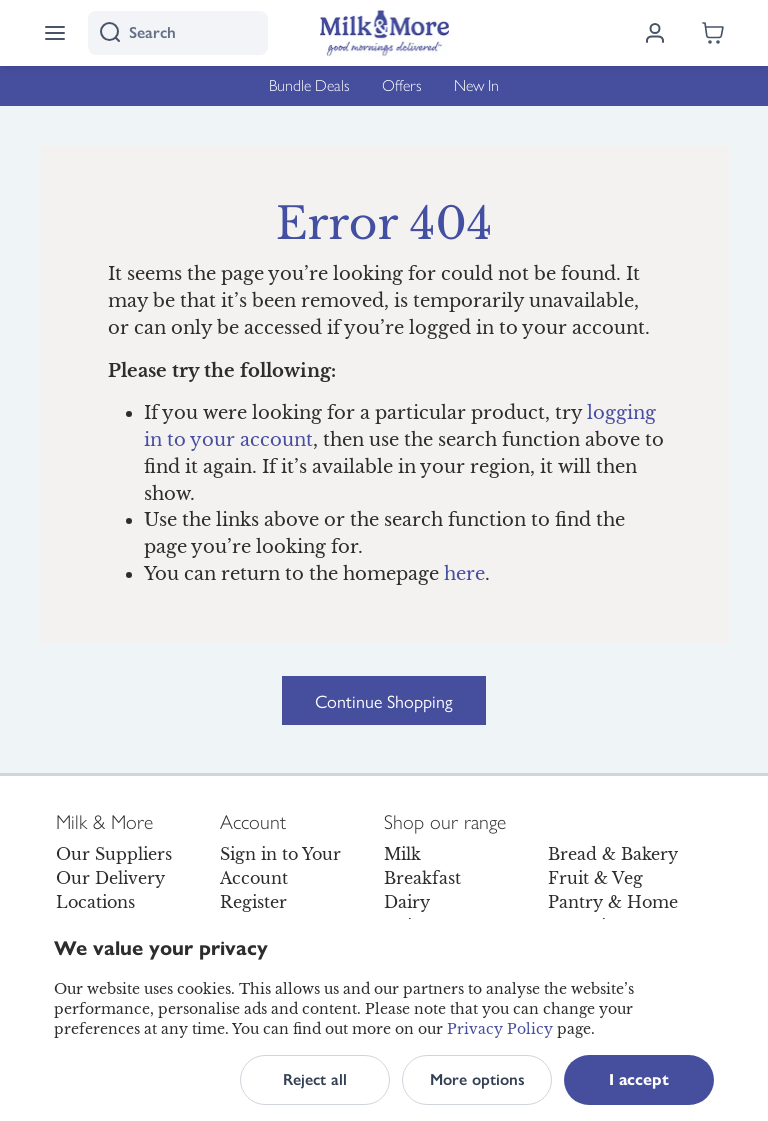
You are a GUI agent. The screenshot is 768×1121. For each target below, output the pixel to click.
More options (477, 1079)
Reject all (315, 1079)
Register (253, 902)
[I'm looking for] (178, 33)
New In (476, 85)
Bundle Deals (309, 85)
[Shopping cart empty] (713, 33)
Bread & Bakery (613, 854)
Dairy (407, 902)
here (464, 574)
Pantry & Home (613, 902)
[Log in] (655, 33)
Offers (402, 85)
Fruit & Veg (595, 878)
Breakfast (422, 878)
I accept (639, 1079)
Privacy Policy (500, 1029)
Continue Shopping (384, 700)
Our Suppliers (114, 854)
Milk (402, 854)
